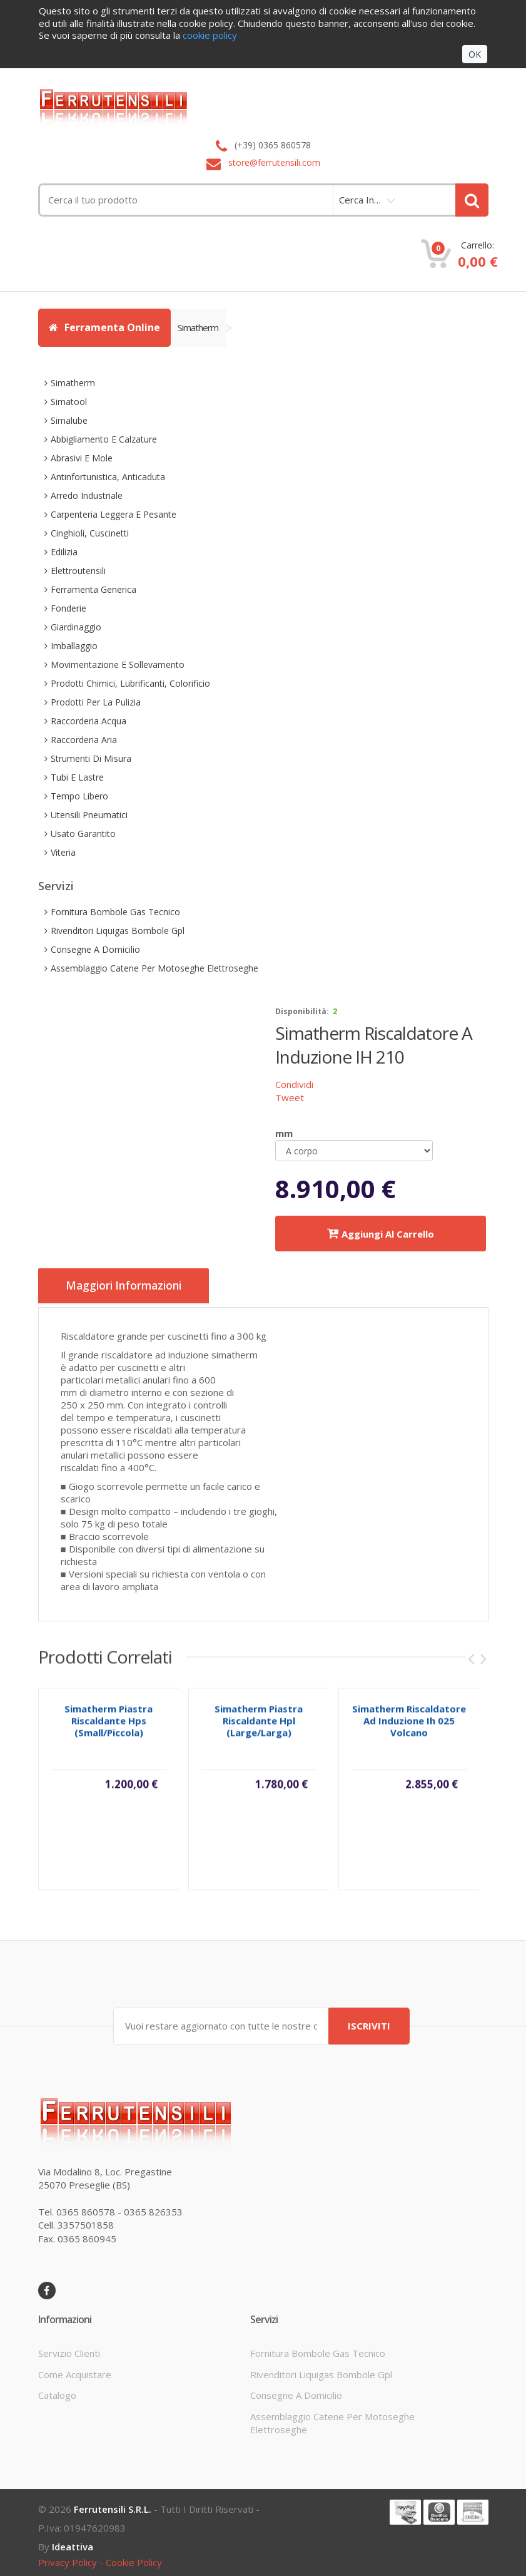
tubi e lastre (77, 777)
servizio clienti (69, 2349)
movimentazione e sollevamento (118, 664)
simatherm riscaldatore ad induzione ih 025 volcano (409, 1724)
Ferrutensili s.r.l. (112, 2504)
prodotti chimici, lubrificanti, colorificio (130, 683)
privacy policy (67, 2558)
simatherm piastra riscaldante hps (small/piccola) (108, 1724)
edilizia (64, 552)
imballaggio (74, 646)
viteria (63, 852)
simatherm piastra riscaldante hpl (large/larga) (259, 1724)
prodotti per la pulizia (96, 702)
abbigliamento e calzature (104, 439)
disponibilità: (302, 1011)
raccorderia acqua (88, 721)
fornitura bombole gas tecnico (115, 912)
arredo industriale (87, 495)
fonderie (68, 608)
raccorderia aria (84, 740)
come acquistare (74, 2370)
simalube (69, 420)
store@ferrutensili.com (274, 162)
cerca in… (360, 199)
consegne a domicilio (95, 949)
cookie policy (134, 2558)
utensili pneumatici (89, 815)
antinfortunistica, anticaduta (108, 477)
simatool (69, 402)
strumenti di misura (91, 758)
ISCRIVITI (369, 2021)
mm (284, 1133)
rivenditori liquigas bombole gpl (118, 930)
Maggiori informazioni (132, 1286)
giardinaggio (76, 627)
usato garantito (83, 833)
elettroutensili (78, 571)
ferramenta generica (93, 589)
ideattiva (72, 2542)
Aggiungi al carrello (380, 1233)
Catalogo (57, 2390)
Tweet (289, 1097)
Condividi (294, 1084)
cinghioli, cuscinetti (90, 533)
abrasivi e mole (82, 458)
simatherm (202, 327)
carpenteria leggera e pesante (113, 514)
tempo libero (79, 796)
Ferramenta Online (104, 327)
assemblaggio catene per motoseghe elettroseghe (154, 968)
